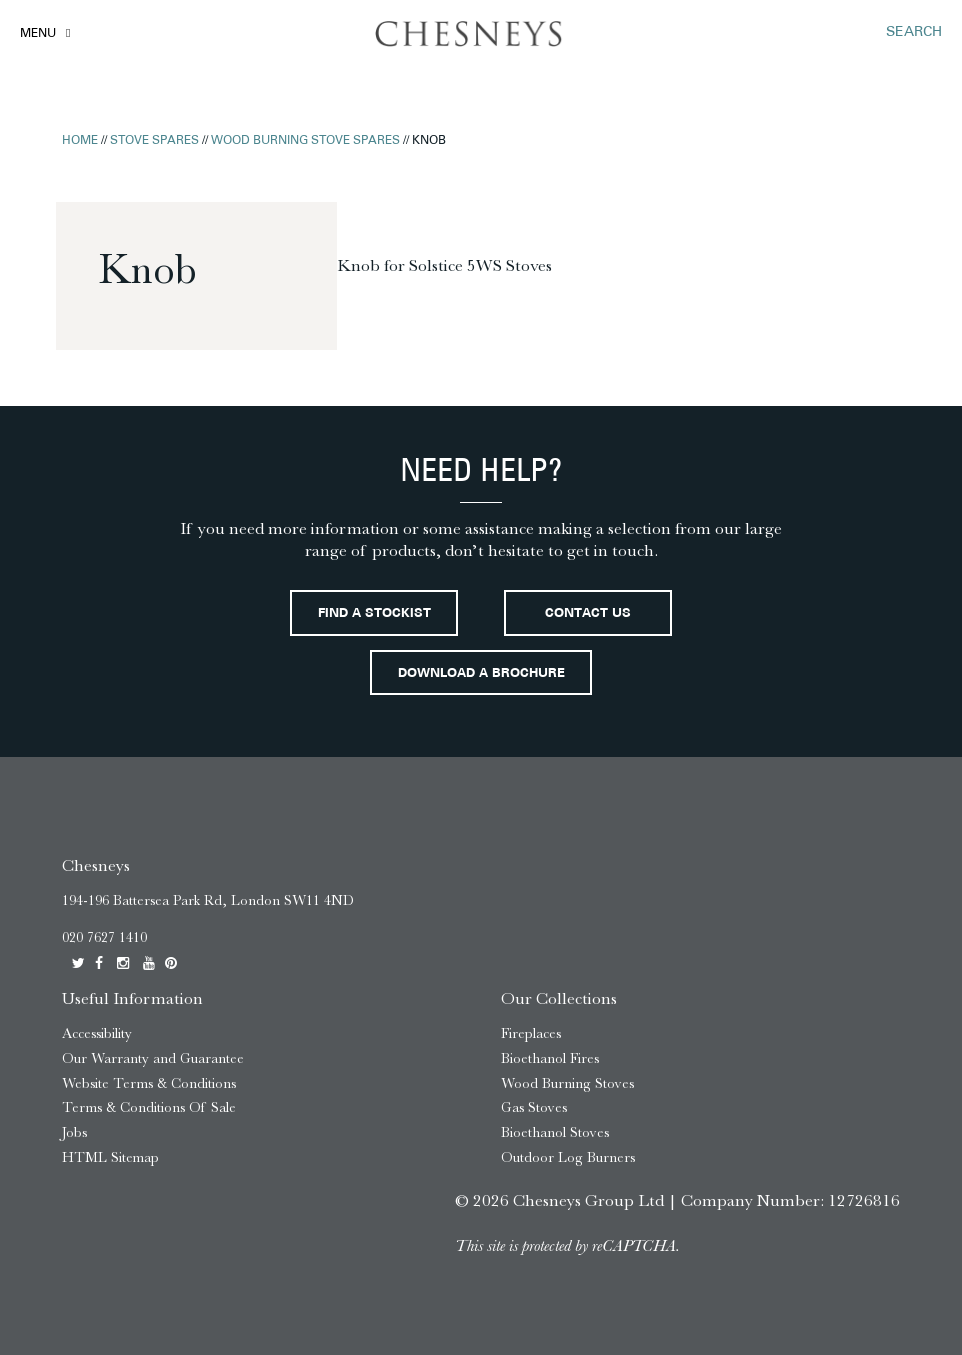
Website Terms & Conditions (149, 1083)
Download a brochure (481, 674)
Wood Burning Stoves (567, 1083)
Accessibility (97, 1033)
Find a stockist (374, 614)
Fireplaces (531, 1033)
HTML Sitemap (110, 1157)
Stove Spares (154, 141)
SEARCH (914, 32)
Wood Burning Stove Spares (305, 141)
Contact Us (588, 614)
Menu (38, 34)
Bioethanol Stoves (555, 1132)
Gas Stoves (534, 1107)
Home (80, 141)
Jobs (74, 1132)
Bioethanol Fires (550, 1058)
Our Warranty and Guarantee (153, 1058)
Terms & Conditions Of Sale (149, 1107)
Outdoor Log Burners (568, 1157)
